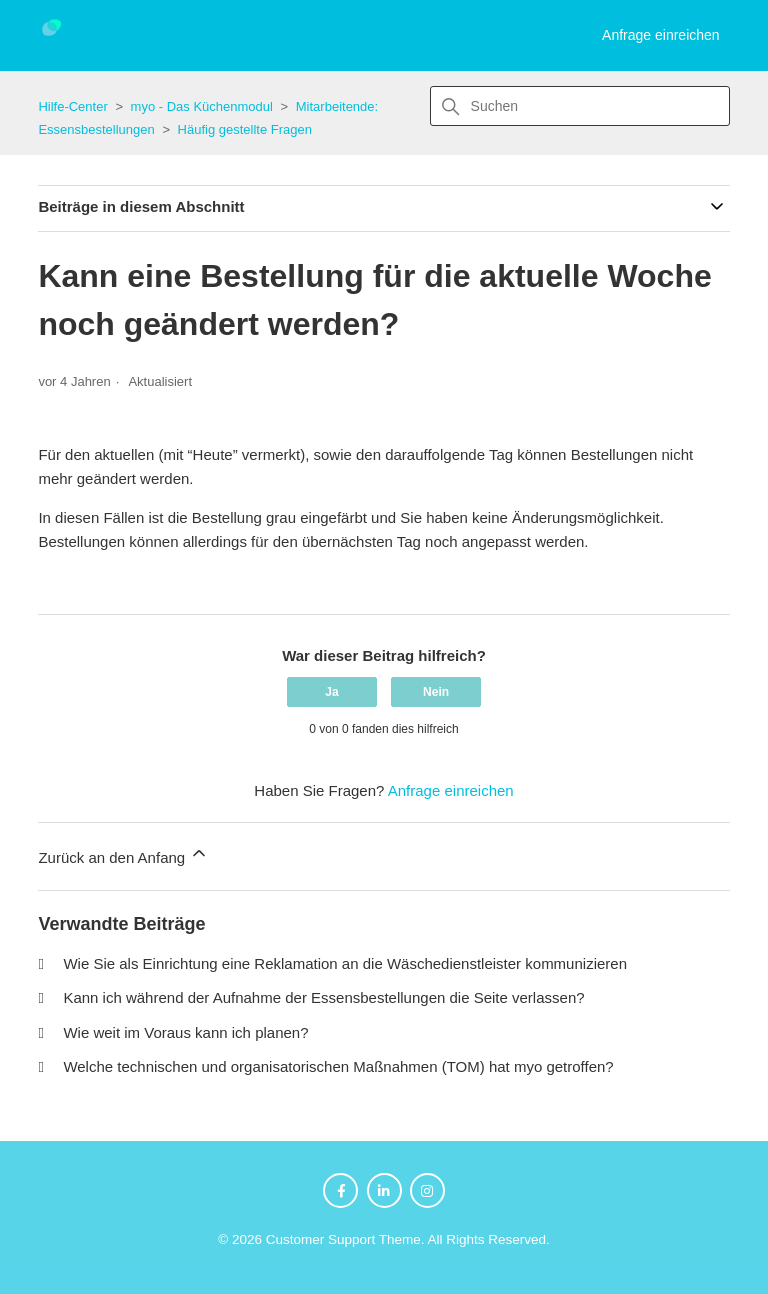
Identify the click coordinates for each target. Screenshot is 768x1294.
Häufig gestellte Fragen (245, 129)
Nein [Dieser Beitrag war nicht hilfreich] (436, 692)
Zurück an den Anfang (123, 854)
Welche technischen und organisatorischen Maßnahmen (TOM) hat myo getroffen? (338, 1066)
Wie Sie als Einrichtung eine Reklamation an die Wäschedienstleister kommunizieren (345, 963)
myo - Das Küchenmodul (202, 106)
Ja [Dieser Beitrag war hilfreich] (331, 692)
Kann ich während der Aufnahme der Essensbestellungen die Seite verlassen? (323, 997)
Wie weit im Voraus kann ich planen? (185, 1032)
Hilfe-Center (72, 106)
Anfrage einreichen (661, 35)
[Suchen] (580, 106)
